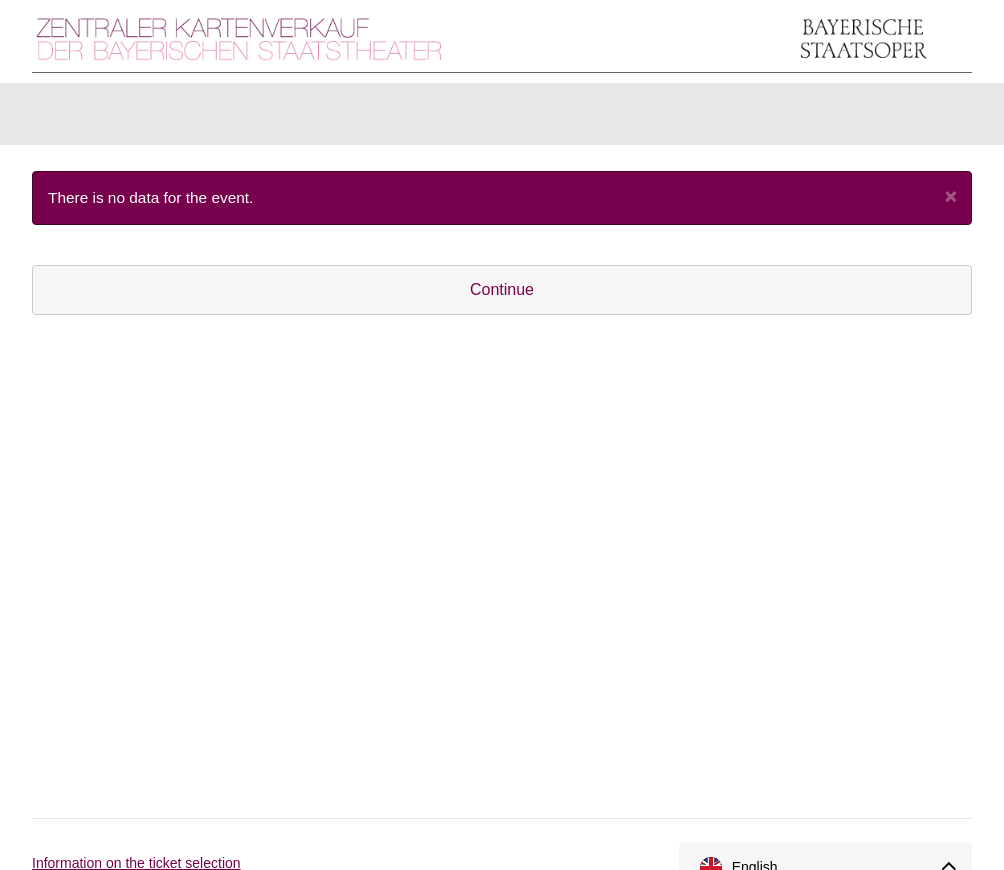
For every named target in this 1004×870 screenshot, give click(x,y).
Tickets (83, 118)
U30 (548, 118)
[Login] (873, 119)
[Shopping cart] (935, 119)
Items (173, 118)
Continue (502, 299)
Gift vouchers (286, 118)
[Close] (951, 205)
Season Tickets (433, 118)
